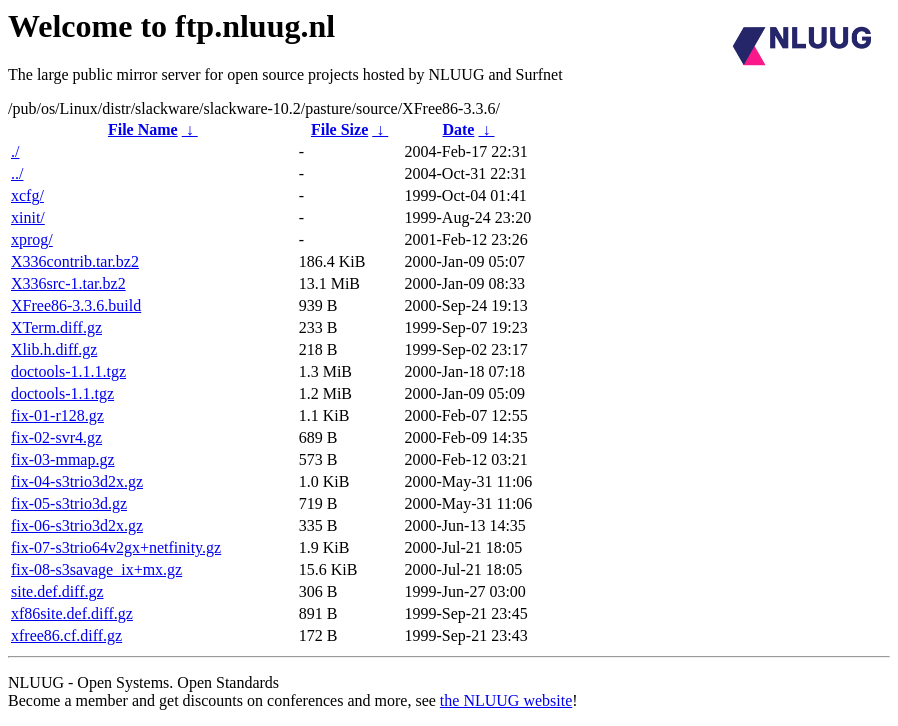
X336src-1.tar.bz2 (68, 283)
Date (458, 129)
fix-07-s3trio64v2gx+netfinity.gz (116, 547)
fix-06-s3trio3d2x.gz (77, 525)
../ (17, 173)
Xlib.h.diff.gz (54, 349)
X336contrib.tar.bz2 (75, 261)
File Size (339, 129)
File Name (143, 129)
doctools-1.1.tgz (62, 393)
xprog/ (32, 239)
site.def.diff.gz (57, 591)
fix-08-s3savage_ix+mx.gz (96, 569)
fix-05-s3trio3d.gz (69, 503)
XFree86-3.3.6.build (76, 305)
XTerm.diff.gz (56, 327)
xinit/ (28, 217)
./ (15, 151)
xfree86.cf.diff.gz (66, 635)
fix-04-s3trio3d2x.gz (77, 481)
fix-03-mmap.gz (63, 459)
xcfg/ (27, 195)
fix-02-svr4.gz (56, 437)
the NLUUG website (506, 700)
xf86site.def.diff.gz (72, 613)
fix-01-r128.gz (57, 415)
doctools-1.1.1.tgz (68, 371)
